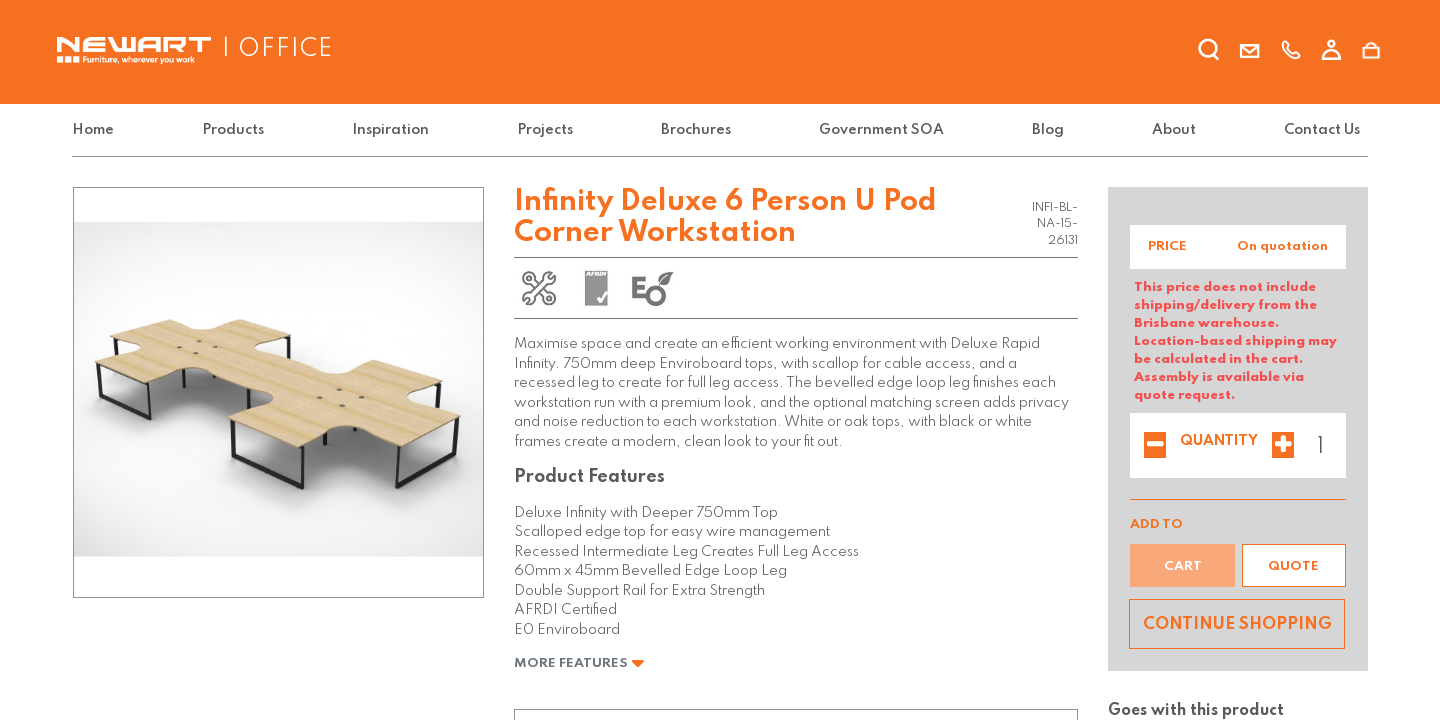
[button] (1294, 565)
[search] (1209, 53)
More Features (579, 663)
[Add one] (1283, 447)
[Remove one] (1155, 447)
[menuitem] (97, 130)
